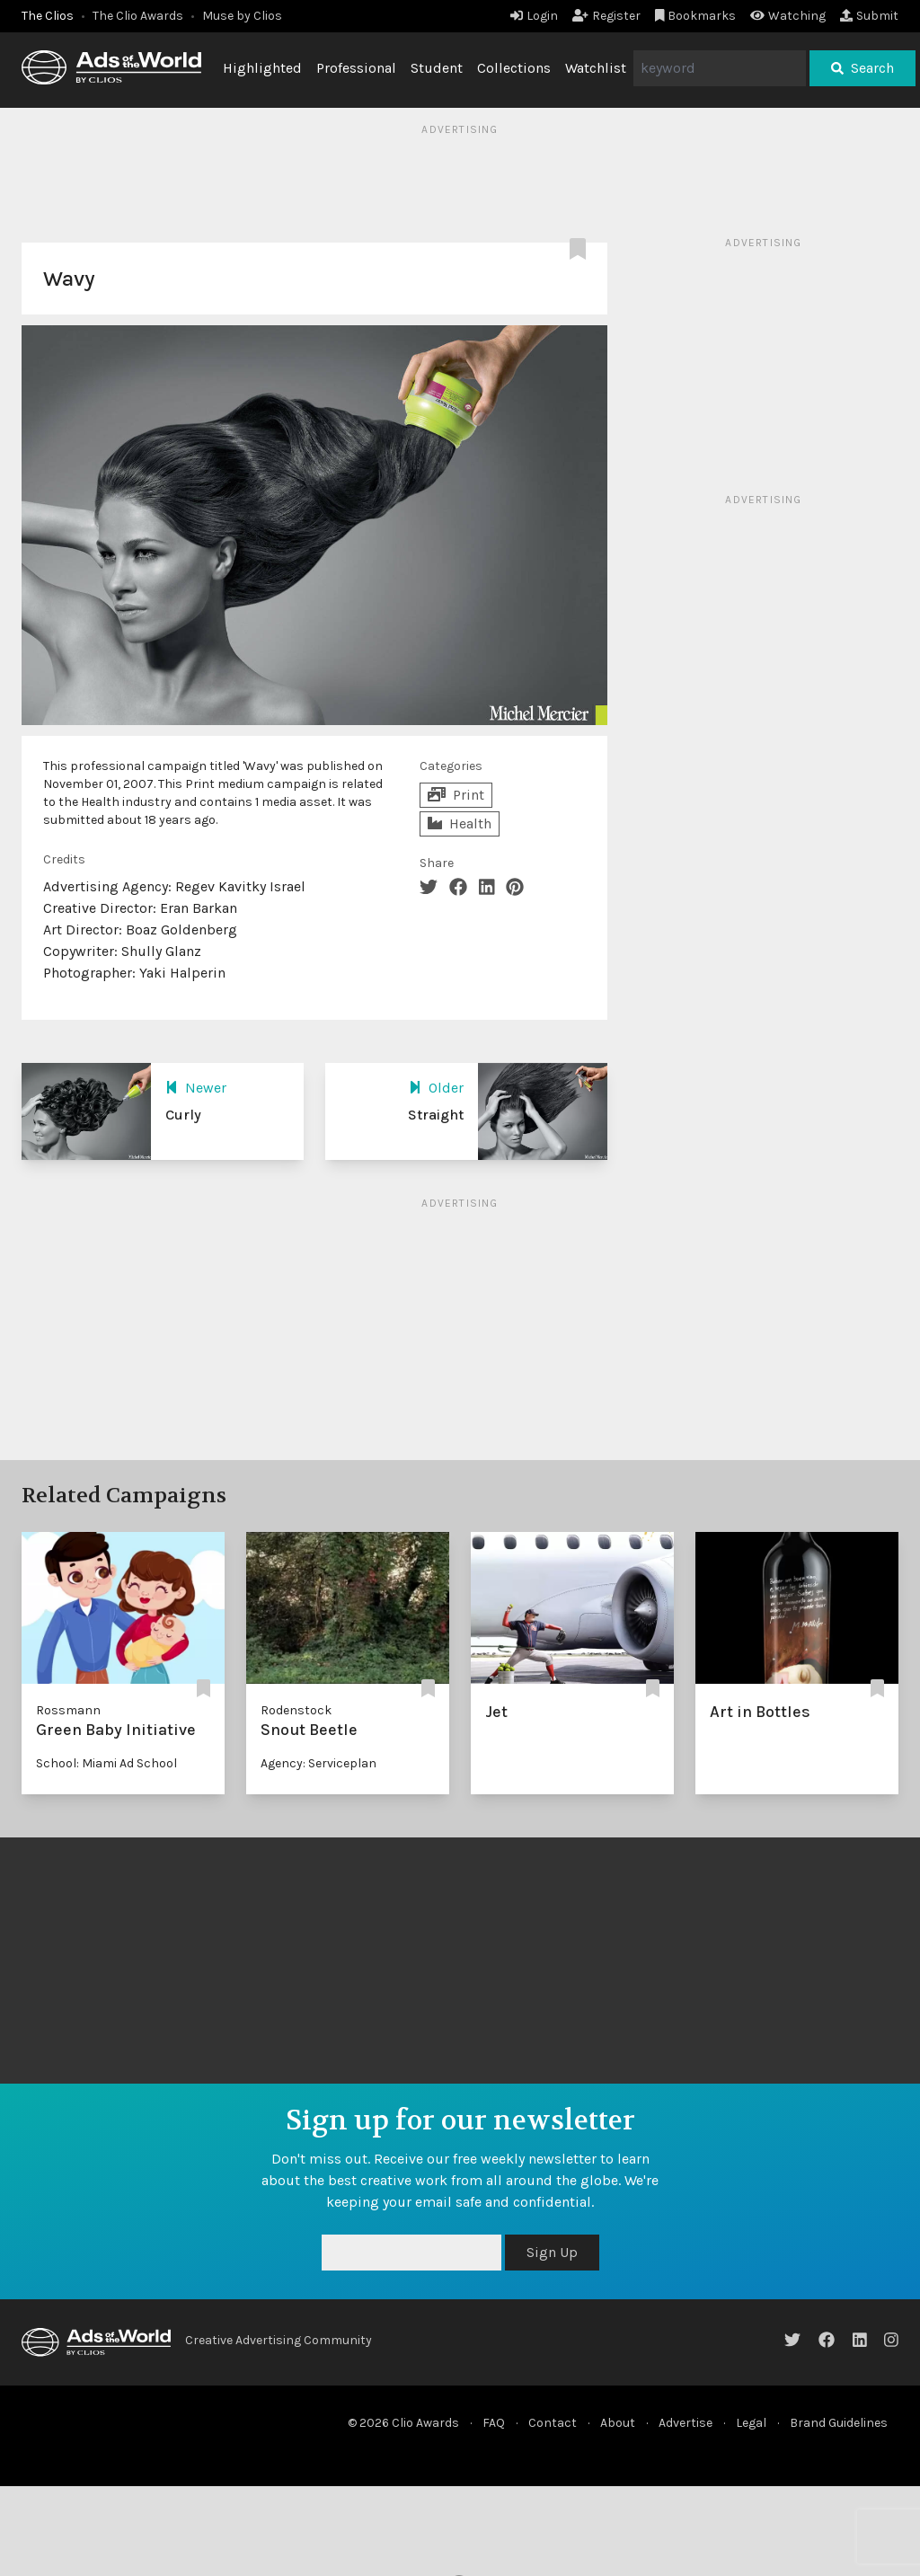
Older (436, 1087)
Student (437, 67)
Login (534, 15)
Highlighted (262, 67)
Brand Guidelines (839, 2422)
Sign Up (552, 2252)
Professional (356, 67)
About (617, 2422)
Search (862, 67)
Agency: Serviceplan (318, 1763)
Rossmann (68, 1710)
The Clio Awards (138, 15)
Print (456, 794)
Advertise (685, 2422)
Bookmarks (696, 15)
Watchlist (595, 67)
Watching (788, 15)
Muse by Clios (242, 15)
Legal (751, 2422)
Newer (195, 1087)
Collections (514, 67)
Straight (436, 1114)
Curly (183, 1114)
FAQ (493, 2422)
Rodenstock (296, 1710)
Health (459, 823)
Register (606, 15)
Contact (552, 2422)
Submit (869, 15)
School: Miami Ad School (106, 1763)
